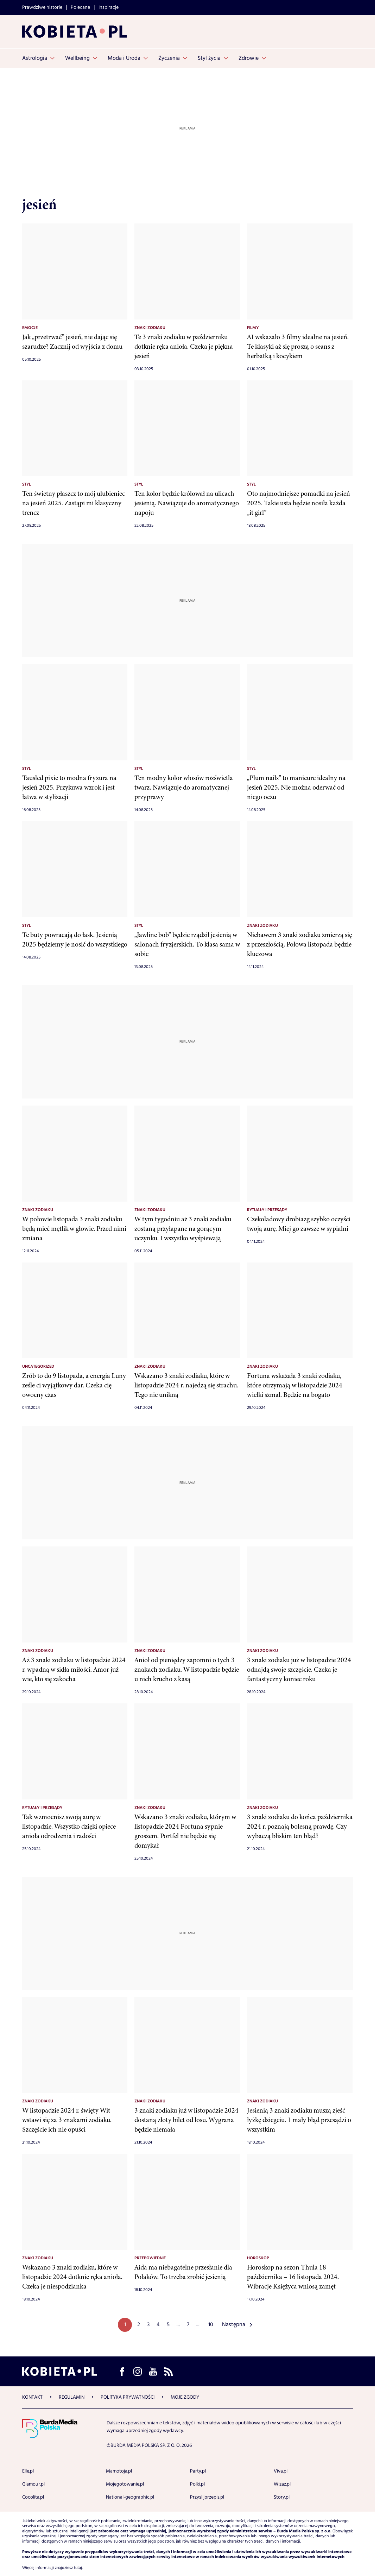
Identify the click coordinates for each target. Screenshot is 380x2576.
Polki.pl (197, 2484)
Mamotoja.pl (119, 2471)
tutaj (78, 2567)
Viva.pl (280, 2471)
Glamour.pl (33, 2484)
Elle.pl (28, 2471)
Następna (233, 2325)
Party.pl (198, 2471)
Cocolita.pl (33, 2497)
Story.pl (282, 2497)
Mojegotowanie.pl (125, 2484)
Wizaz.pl (282, 2484)
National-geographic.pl (130, 2497)
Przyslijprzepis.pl (207, 2497)
